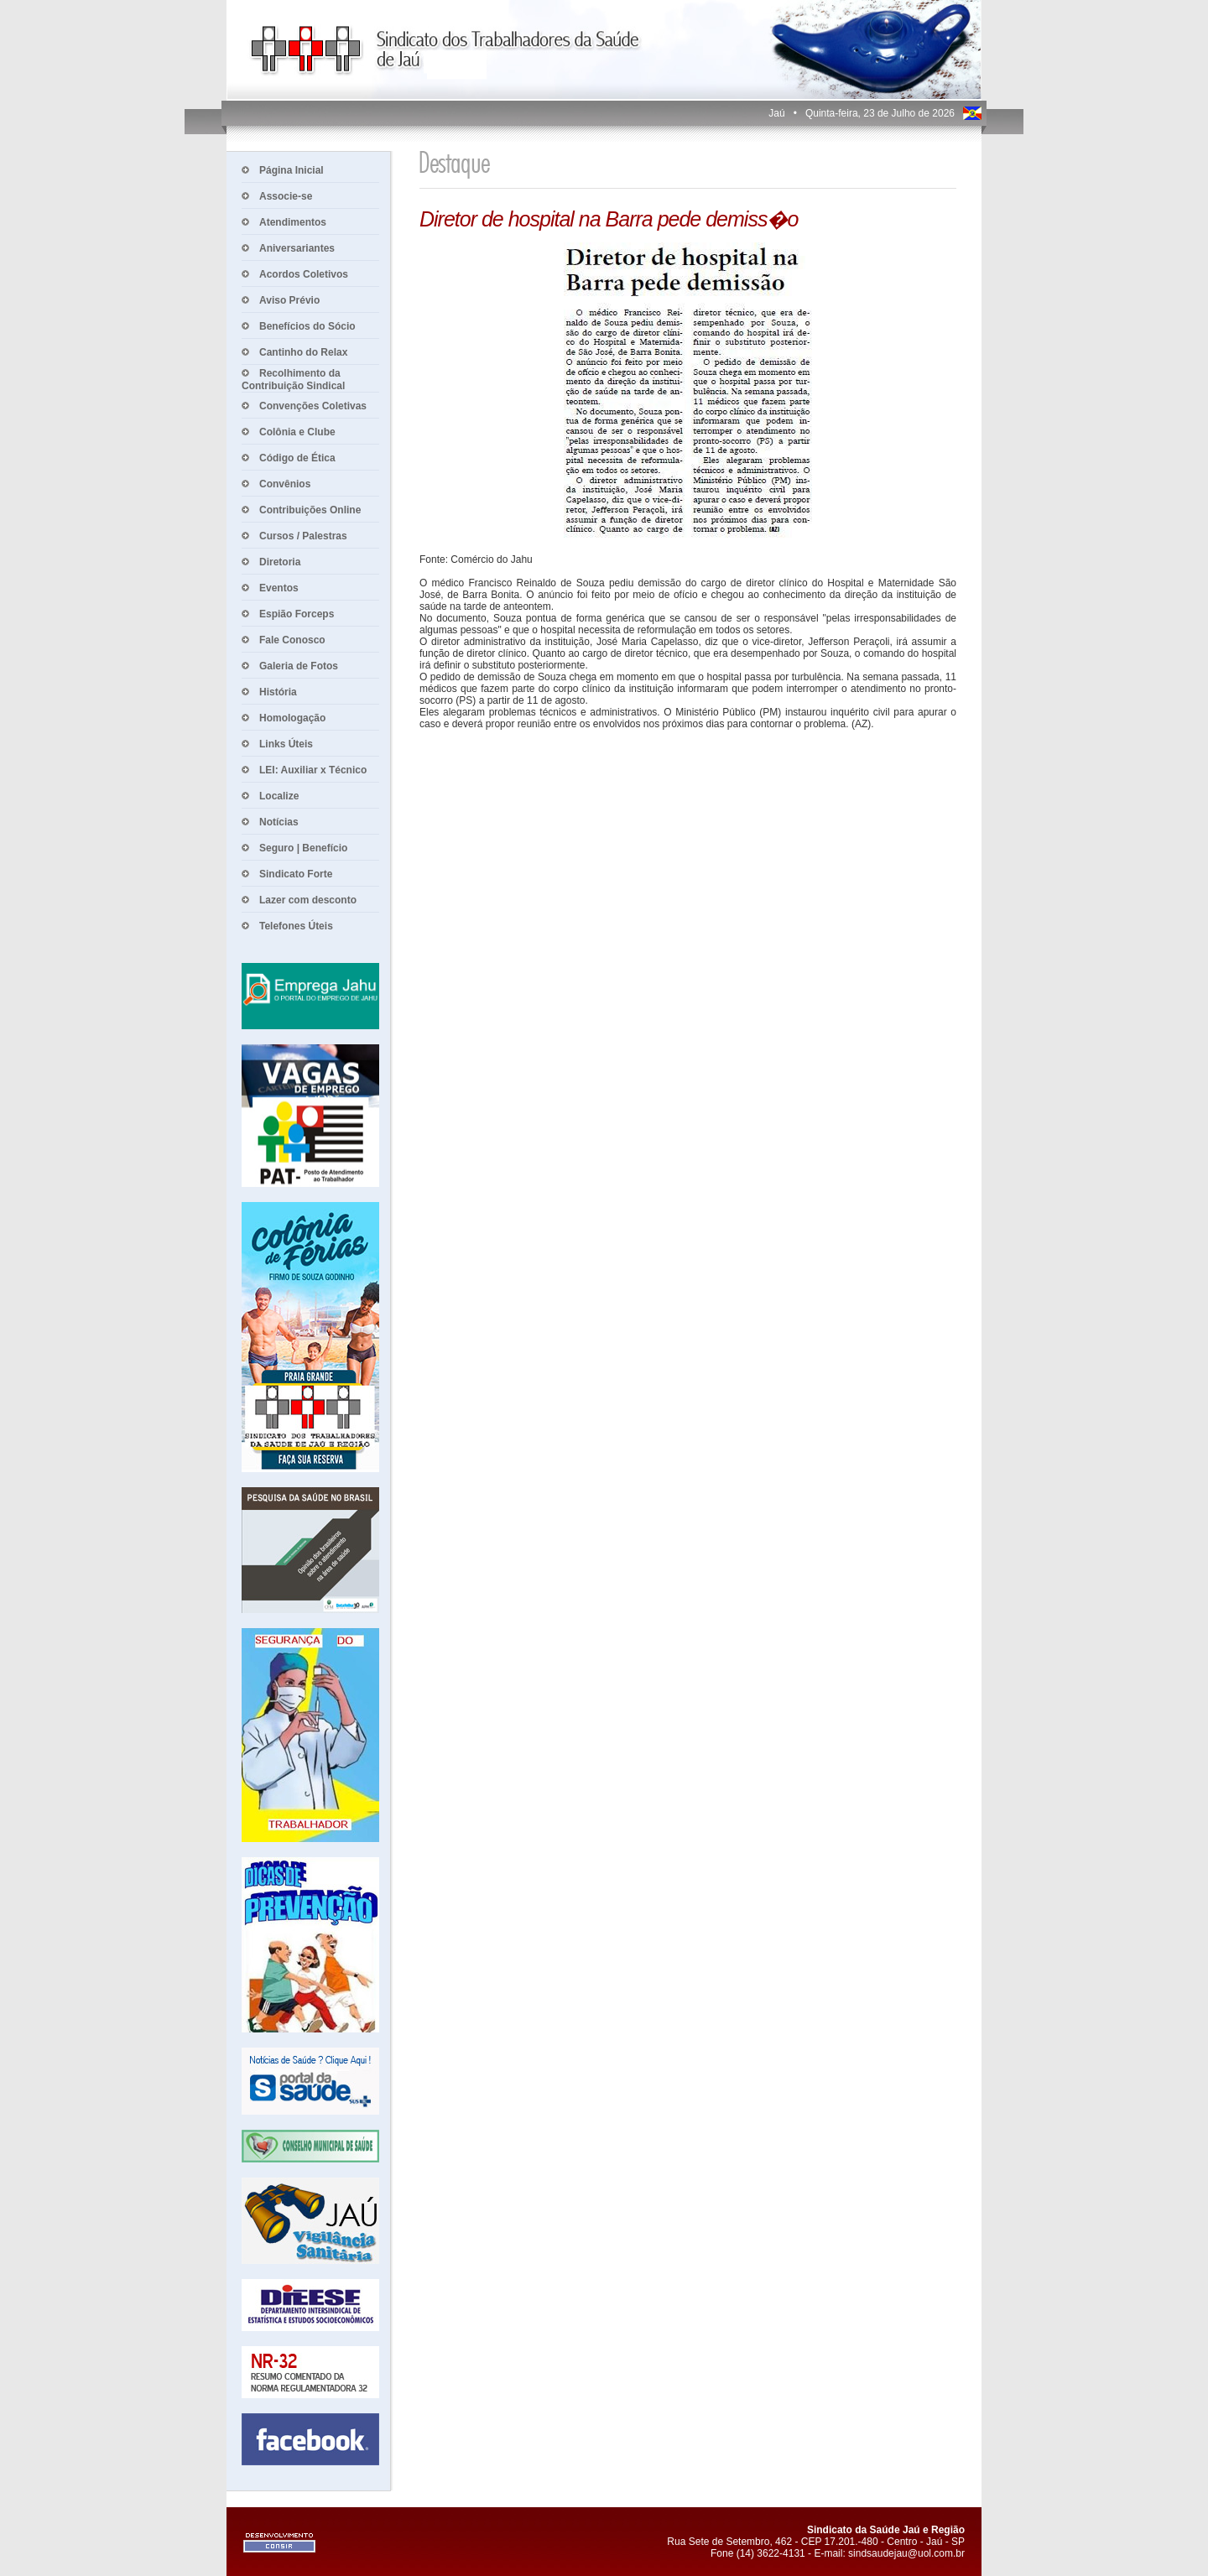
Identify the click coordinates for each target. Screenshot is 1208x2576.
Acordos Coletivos (303, 274)
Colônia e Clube (297, 432)
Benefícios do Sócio (307, 326)
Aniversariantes (297, 248)
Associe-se (285, 196)
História (278, 692)
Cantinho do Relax (303, 352)
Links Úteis (286, 744)
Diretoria (279, 562)
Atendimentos (292, 222)
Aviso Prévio (289, 300)
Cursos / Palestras (303, 536)
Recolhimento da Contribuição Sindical (293, 379)
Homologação (292, 718)
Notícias (279, 822)
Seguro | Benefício (303, 848)
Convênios (284, 484)
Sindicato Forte (295, 874)
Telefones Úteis (296, 926)
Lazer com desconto (308, 900)
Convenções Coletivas (313, 406)
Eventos (279, 588)
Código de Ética (297, 458)
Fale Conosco (292, 640)
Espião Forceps (296, 614)
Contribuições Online (310, 510)
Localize (279, 796)
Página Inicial (291, 170)
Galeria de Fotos (298, 666)
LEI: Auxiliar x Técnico (313, 770)
